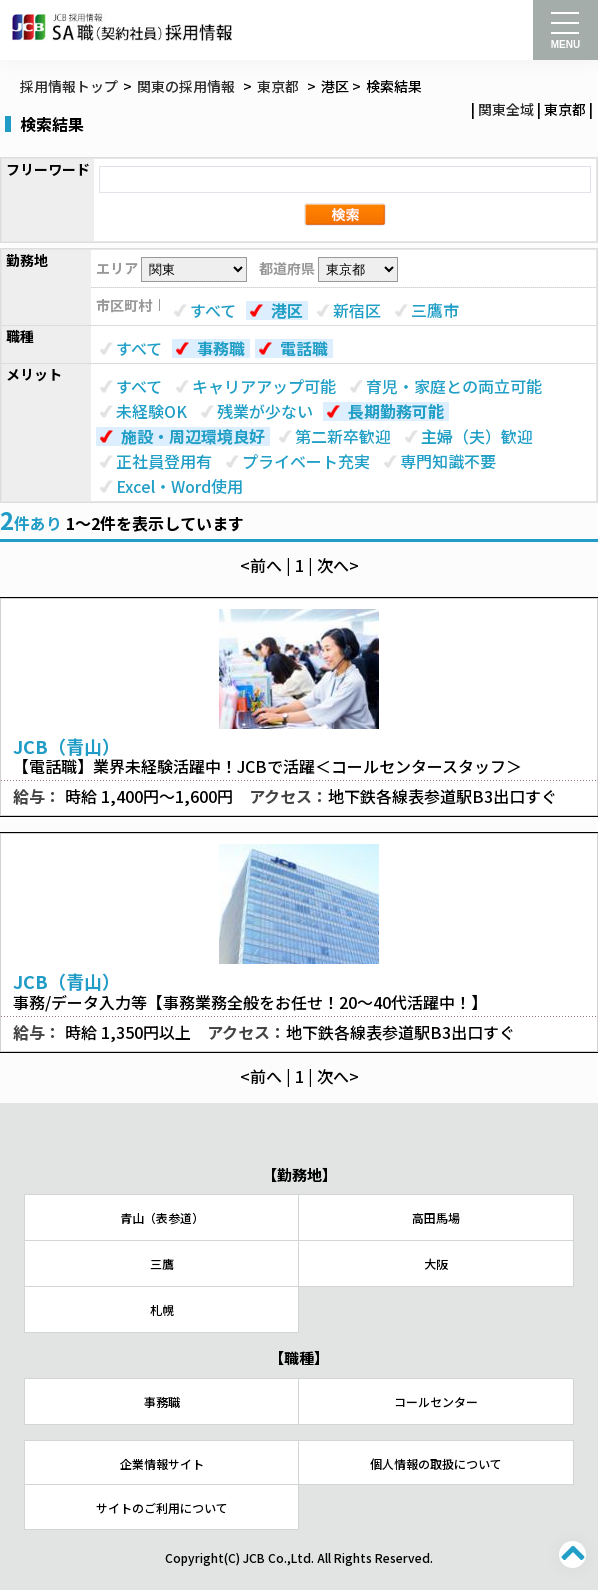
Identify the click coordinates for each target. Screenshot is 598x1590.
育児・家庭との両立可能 (454, 386)
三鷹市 (435, 310)
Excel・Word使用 (179, 486)
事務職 (221, 348)
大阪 (436, 1263)
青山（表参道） (162, 1217)
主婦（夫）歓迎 (477, 436)
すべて (213, 310)
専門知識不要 (448, 461)
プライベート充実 (306, 461)
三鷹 (162, 1263)
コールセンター (436, 1401)
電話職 (304, 348)
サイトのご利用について (162, 1507)
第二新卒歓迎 (343, 436)
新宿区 (357, 310)
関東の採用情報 (187, 86)
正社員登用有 (164, 461)
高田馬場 (436, 1217)
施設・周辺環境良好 (193, 436)
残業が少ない (265, 411)
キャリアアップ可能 (264, 386)
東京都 (278, 86)
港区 (287, 310)
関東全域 (506, 109)
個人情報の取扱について (436, 1463)
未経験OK (151, 411)
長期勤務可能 (396, 411)
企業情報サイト (162, 1463)
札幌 (162, 1309)
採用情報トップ (69, 86)
